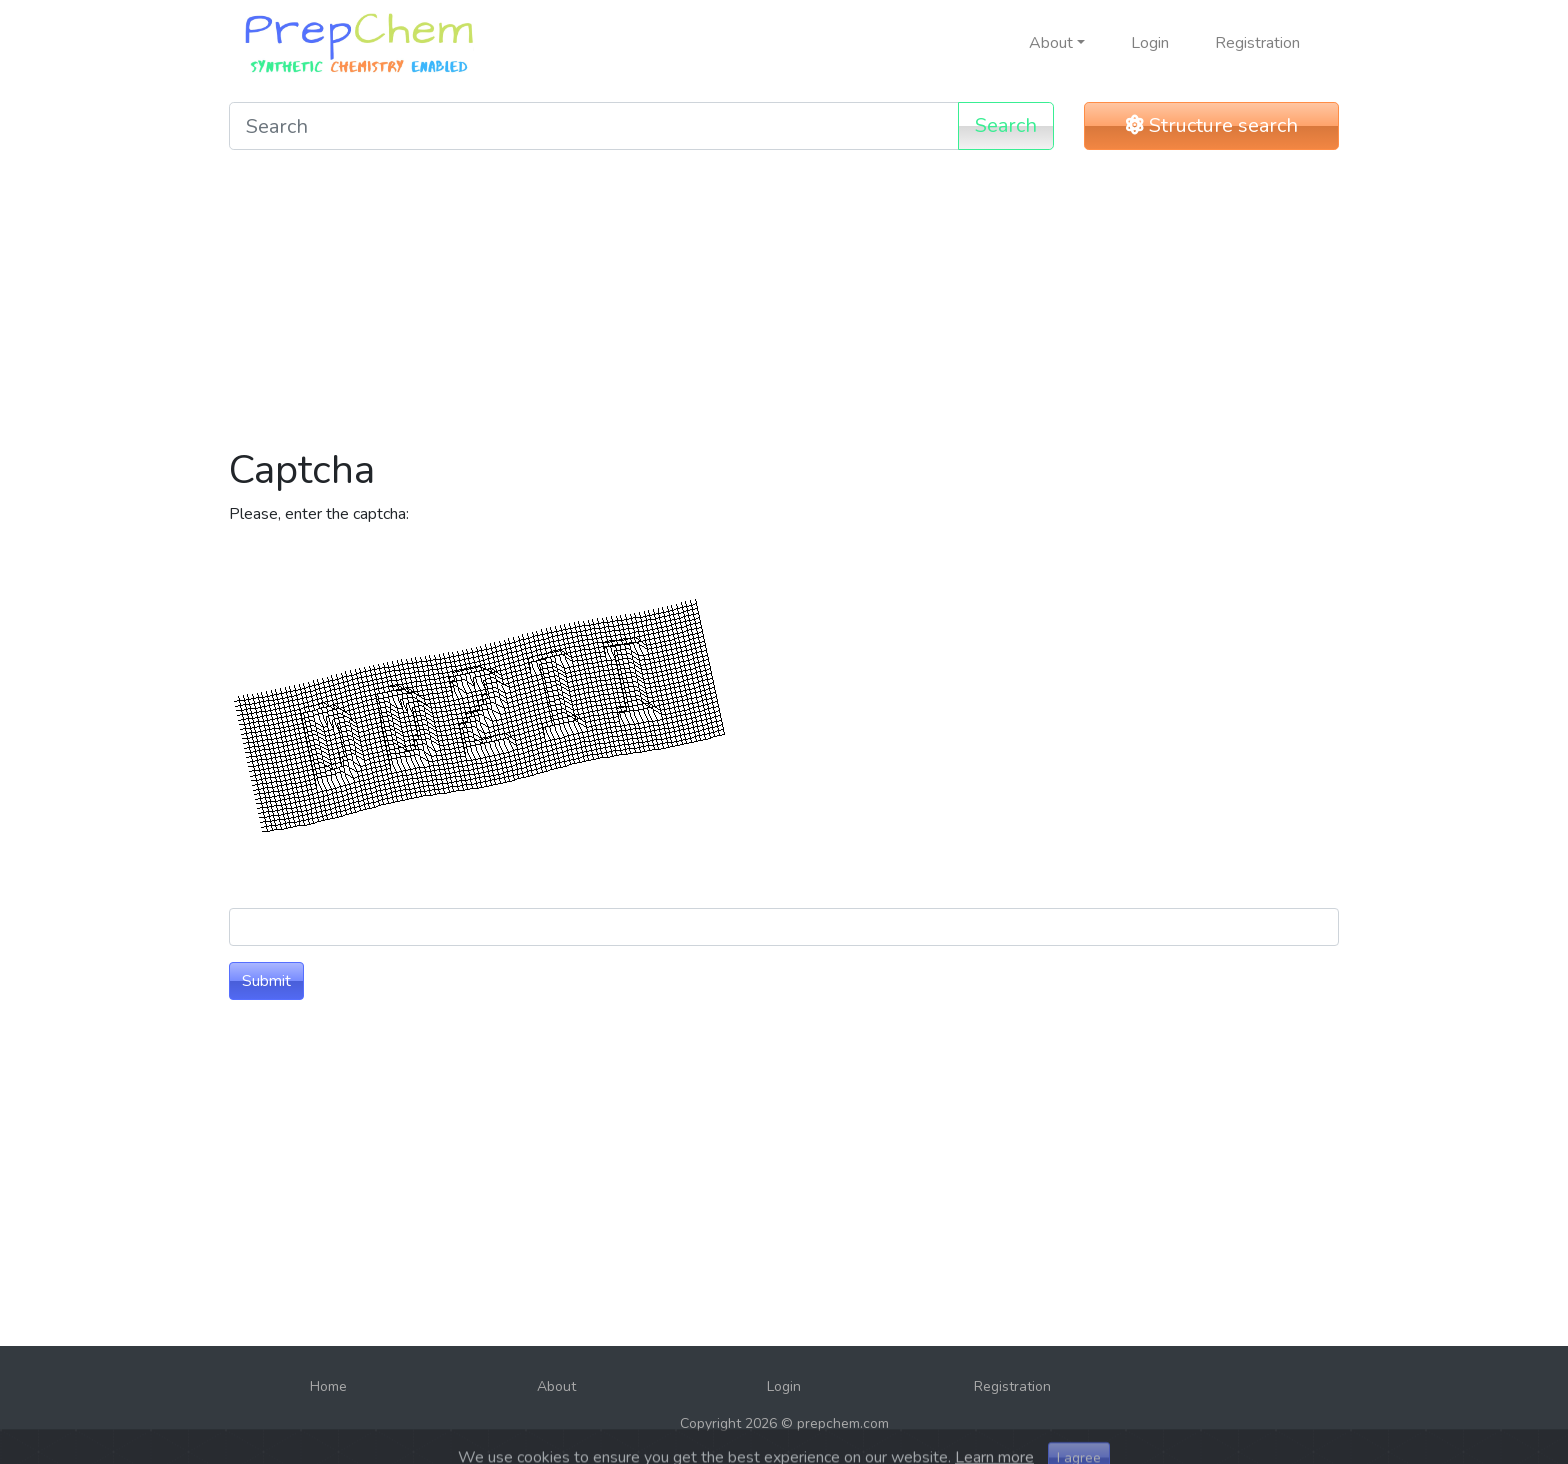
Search (1006, 125)
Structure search (1212, 125)
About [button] (1051, 43)
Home (328, 1386)
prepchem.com (843, 1423)
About (556, 1386)
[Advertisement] (784, 306)
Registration (1257, 43)
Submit (266, 981)
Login (1150, 43)
